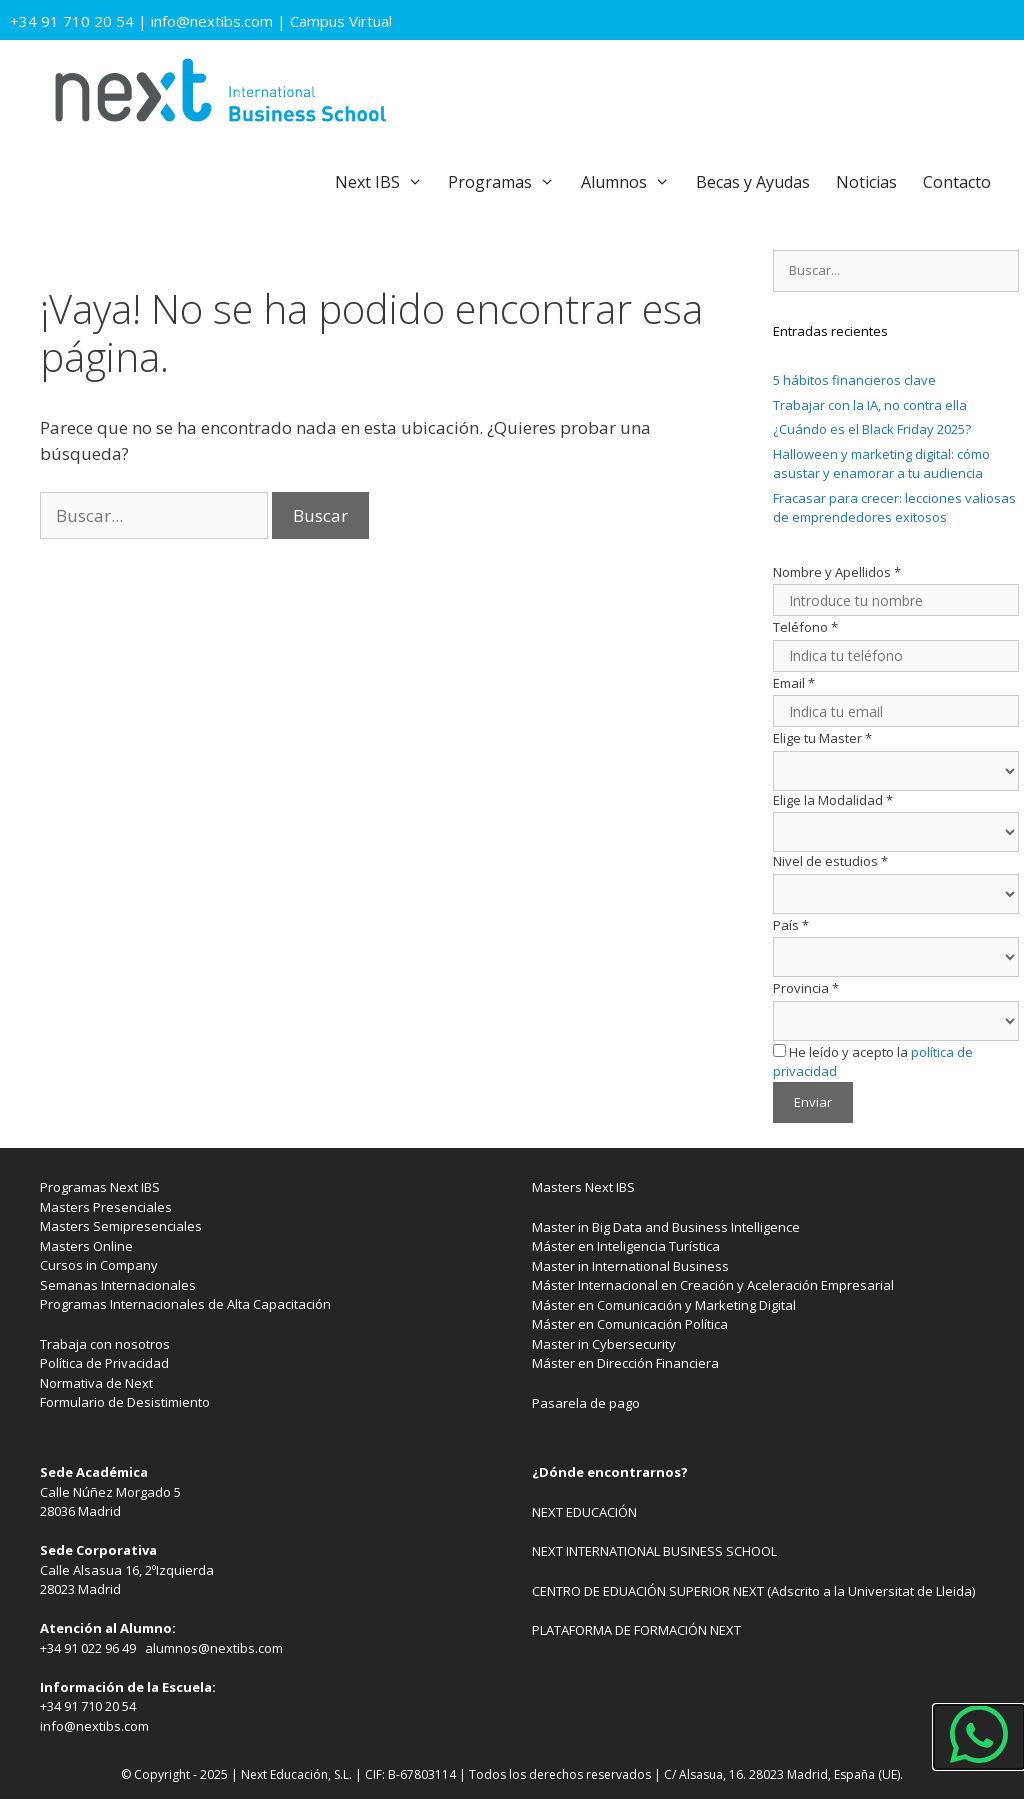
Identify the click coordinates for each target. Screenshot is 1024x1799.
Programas (508, 182)
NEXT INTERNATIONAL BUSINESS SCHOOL (654, 1551)
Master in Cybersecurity (604, 1344)
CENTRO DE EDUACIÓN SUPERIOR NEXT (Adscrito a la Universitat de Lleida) (753, 1591)
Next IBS (385, 182)
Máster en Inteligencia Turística (626, 1246)
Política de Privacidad (104, 1363)
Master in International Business (630, 1266)
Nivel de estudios (830, 861)
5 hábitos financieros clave (854, 380)
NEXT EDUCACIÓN (584, 1512)
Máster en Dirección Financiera (625, 1363)
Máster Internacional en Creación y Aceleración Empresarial (713, 1285)
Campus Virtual (341, 21)
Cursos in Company (99, 1265)
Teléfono (805, 627)
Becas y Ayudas (753, 182)
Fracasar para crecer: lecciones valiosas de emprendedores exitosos (894, 508)
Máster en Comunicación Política (630, 1324)
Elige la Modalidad (833, 800)
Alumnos (632, 182)
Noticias (866, 182)
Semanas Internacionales (118, 1285)
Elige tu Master (822, 738)
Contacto (957, 182)
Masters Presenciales (106, 1207)
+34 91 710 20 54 (72, 21)
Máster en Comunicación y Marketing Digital (664, 1305)
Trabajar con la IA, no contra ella (870, 405)
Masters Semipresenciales (121, 1226)
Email (794, 683)
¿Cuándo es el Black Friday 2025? (872, 429)
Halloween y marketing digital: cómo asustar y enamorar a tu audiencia (881, 464)
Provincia (806, 988)
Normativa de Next (96, 1383)
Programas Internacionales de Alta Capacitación (185, 1304)
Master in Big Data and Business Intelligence (666, 1227)
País (791, 925)
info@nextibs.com (212, 21)
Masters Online (86, 1246)
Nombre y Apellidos (837, 572)
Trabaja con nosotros (105, 1344)
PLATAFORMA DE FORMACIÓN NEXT (636, 1630)
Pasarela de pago (586, 1403)
